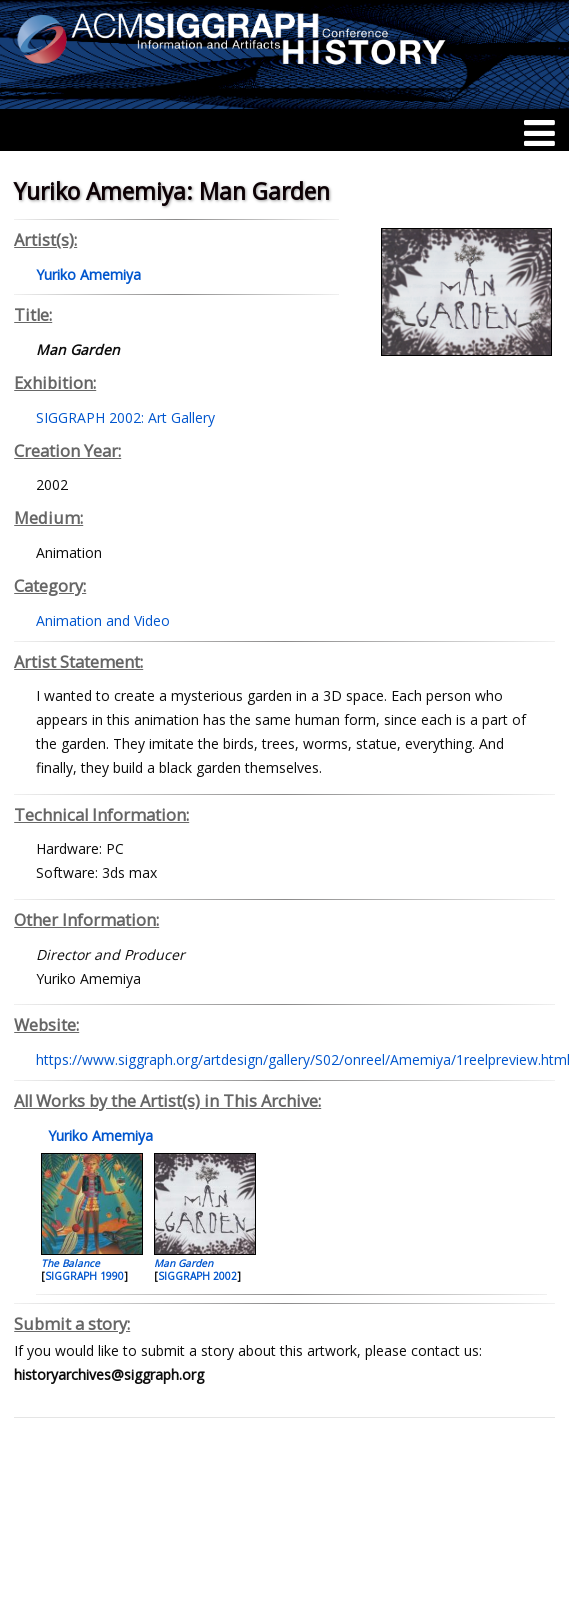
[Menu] (539, 133)
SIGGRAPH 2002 (197, 1276)
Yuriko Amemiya (98, 1135)
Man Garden (183, 1263)
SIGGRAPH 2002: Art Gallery (125, 417)
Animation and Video (103, 620)
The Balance (70, 1263)
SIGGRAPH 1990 (84, 1276)
